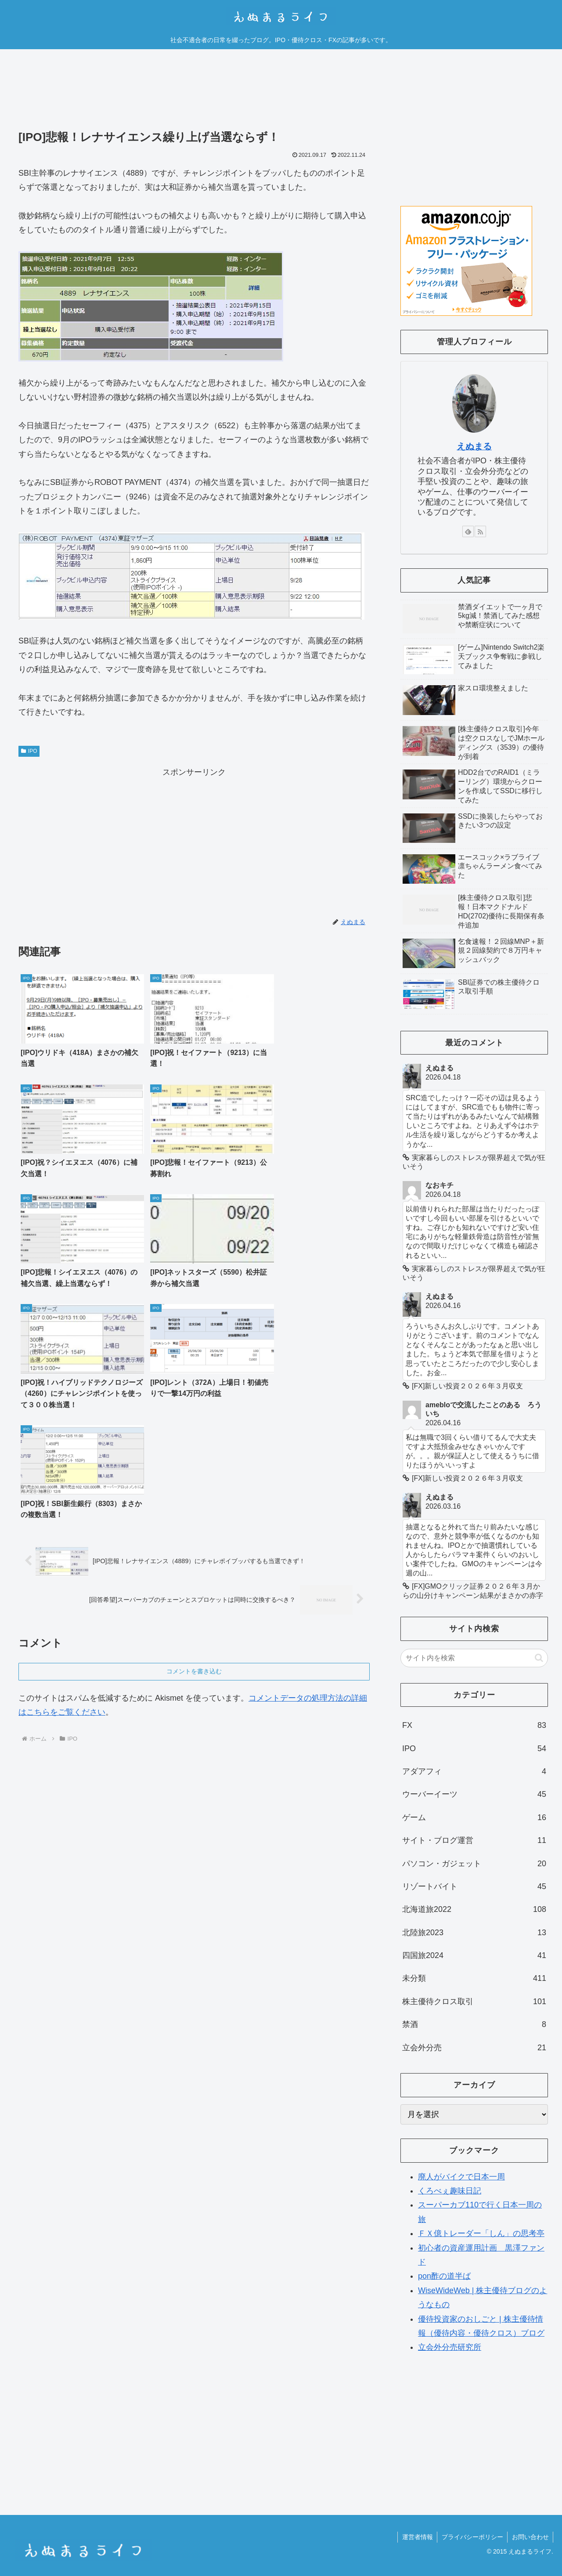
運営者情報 (416, 2536)
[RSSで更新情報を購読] (480, 531)
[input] (474, 1658)
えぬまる (474, 446)
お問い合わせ (530, 2536)
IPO (29, 751)
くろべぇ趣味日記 (449, 2190)
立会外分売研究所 (449, 2347)
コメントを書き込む (194, 1430)
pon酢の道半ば (444, 2276)
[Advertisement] (194, 96)
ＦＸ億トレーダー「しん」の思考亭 (481, 2233)
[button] (539, 1658)
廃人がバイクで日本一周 (461, 2176)
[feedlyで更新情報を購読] (468, 531)
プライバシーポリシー (471, 2536)
